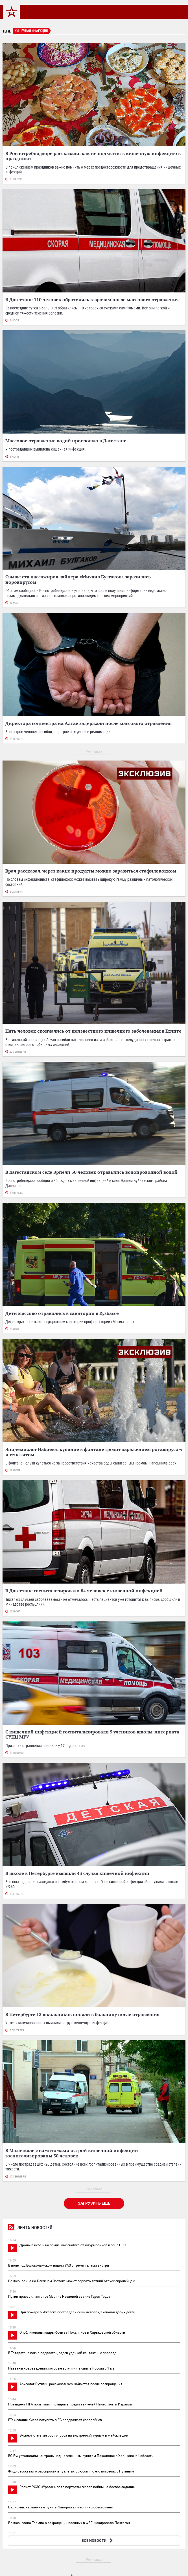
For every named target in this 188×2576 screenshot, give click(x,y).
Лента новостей (30, 2228)
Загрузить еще (94, 2203)
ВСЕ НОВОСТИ (98, 2540)
